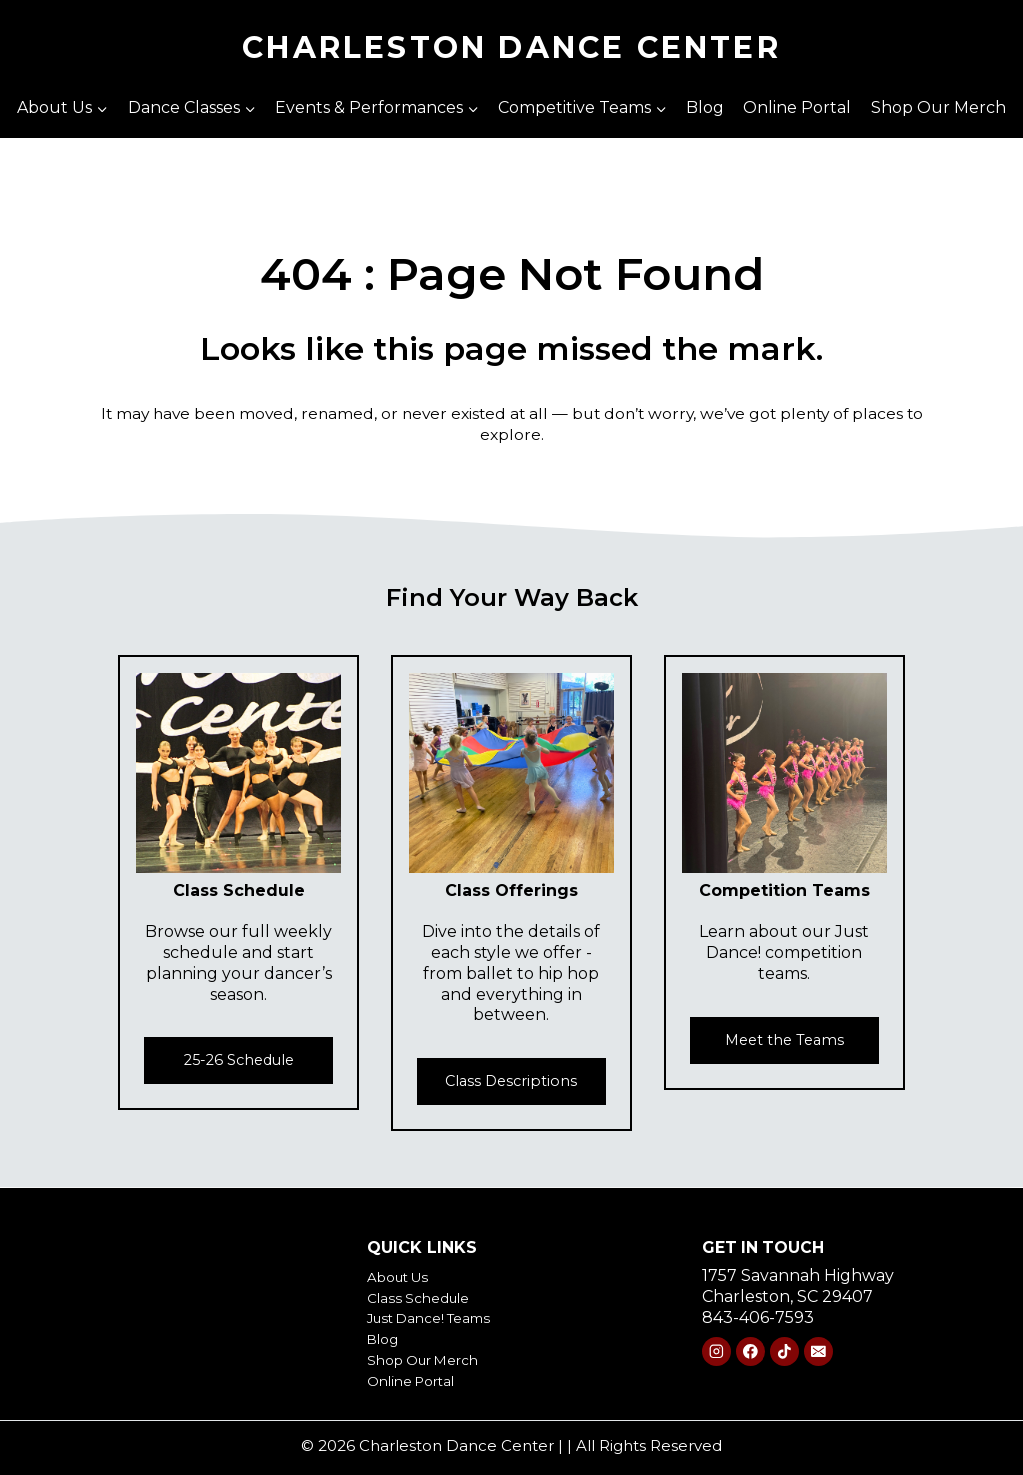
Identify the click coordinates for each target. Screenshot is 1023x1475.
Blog (705, 107)
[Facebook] (750, 1351)
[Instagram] (716, 1351)
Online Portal (797, 107)
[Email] (818, 1351)
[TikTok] (784, 1351)
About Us (404, 1276)
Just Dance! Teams (441, 1317)
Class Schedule (427, 1297)
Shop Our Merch (938, 107)
